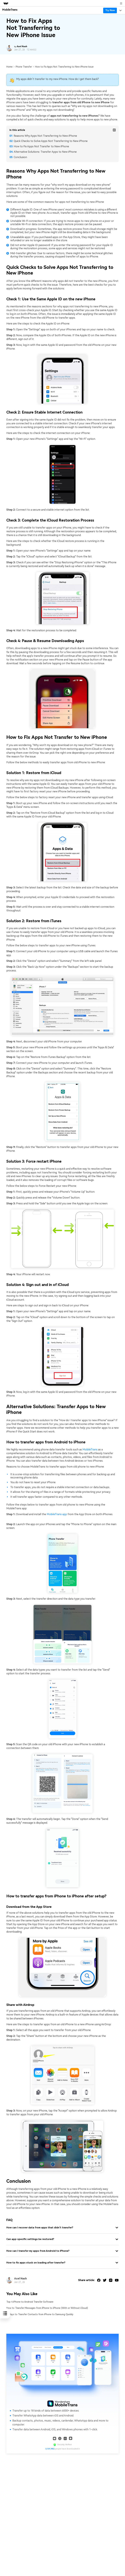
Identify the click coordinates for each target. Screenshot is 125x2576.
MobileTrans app (57, 1514)
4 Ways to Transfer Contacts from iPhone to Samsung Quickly (39, 2314)
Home (9, 66)
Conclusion (20, 157)
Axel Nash (22, 46)
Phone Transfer (24, 66)
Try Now (110, 10)
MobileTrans (90, 1449)
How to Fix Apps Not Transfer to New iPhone (41, 146)
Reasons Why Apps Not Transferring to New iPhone (45, 135)
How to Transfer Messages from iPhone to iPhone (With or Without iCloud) (47, 2308)
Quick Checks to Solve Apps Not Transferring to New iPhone (51, 141)
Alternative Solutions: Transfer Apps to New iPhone (45, 151)
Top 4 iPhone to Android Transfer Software (29, 2301)
